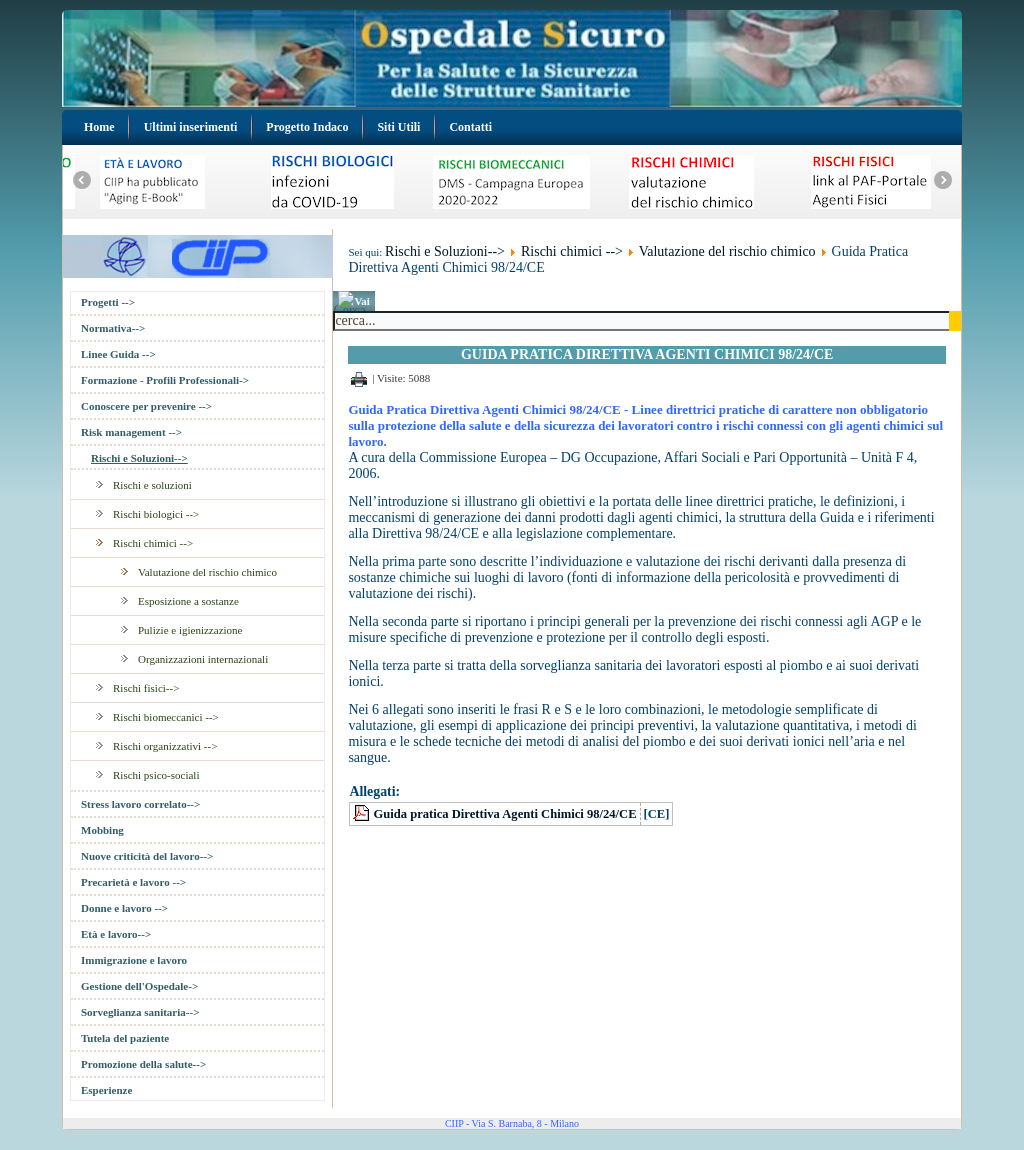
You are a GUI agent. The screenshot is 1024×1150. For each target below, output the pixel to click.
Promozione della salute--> (143, 1064)
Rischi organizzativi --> (165, 746)
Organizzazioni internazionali (203, 659)
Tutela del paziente (125, 1038)
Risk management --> (131, 432)
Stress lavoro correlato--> (140, 804)
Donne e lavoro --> (124, 908)
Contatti (470, 127)
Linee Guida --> (118, 354)
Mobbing (102, 830)
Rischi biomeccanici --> (166, 717)
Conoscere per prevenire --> (146, 406)
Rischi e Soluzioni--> (139, 458)
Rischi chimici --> (153, 543)
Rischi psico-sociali (156, 775)
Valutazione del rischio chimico (207, 572)
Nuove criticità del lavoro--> (147, 856)
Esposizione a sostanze (188, 601)
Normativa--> (113, 328)
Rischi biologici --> (156, 514)
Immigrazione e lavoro (134, 960)
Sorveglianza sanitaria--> (140, 1012)
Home (99, 127)
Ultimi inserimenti (191, 127)
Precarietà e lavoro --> (133, 882)
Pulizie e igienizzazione (190, 630)
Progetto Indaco (307, 127)
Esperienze (106, 1090)
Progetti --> (108, 302)
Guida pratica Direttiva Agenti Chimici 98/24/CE (504, 814)
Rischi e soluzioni (152, 485)
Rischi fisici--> (146, 688)
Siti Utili (398, 127)
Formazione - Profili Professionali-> (165, 380)
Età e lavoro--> (116, 934)
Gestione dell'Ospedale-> (139, 986)
